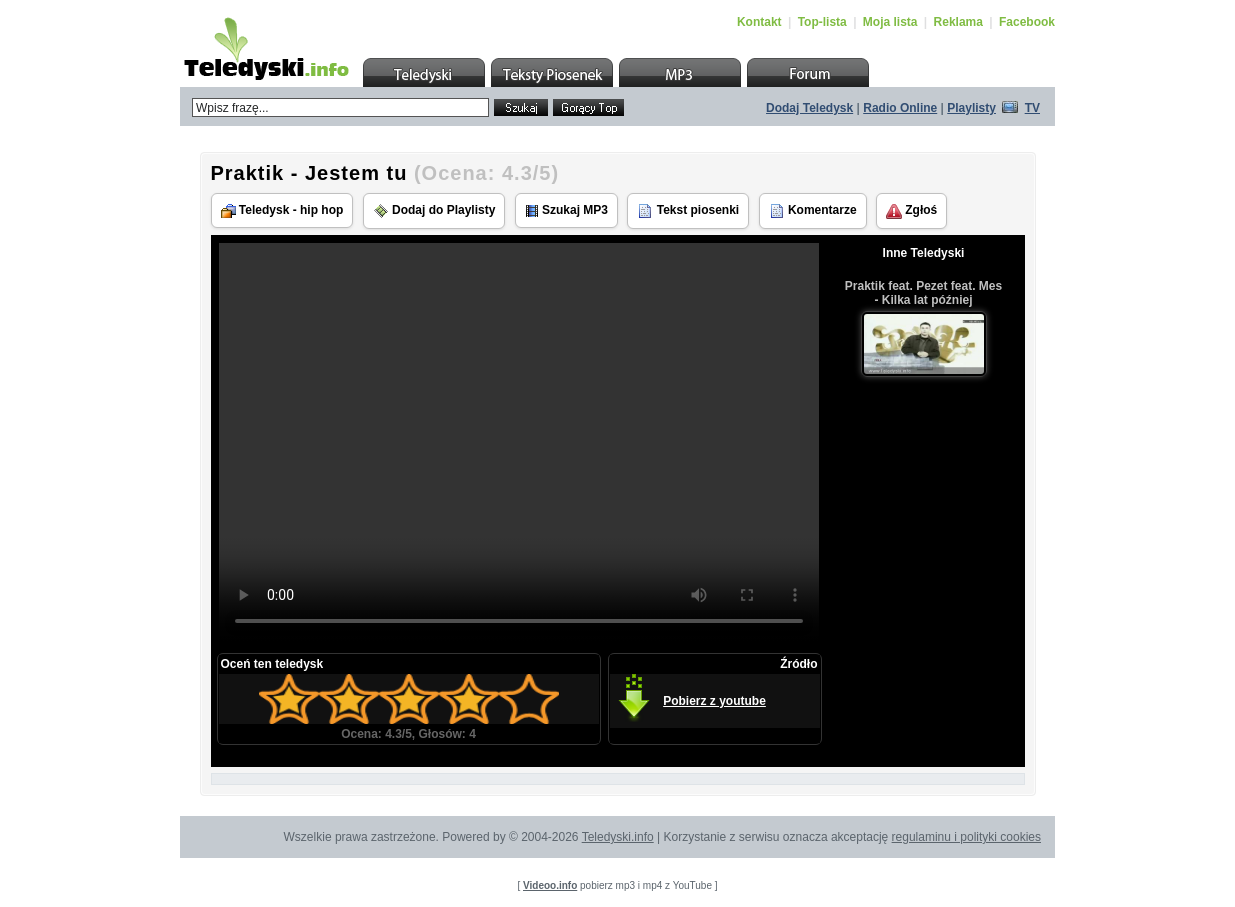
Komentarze (813, 211)
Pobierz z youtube (714, 701)
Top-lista (822, 22)
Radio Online (900, 108)
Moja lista (890, 22)
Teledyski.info (618, 837)
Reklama (958, 22)
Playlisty (971, 108)
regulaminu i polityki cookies (966, 837)
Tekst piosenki (688, 211)
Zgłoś (911, 211)
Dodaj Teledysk (809, 108)
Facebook (1027, 22)
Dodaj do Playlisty (434, 211)
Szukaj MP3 (566, 210)
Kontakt (759, 22)
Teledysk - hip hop (282, 210)
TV (1032, 108)
